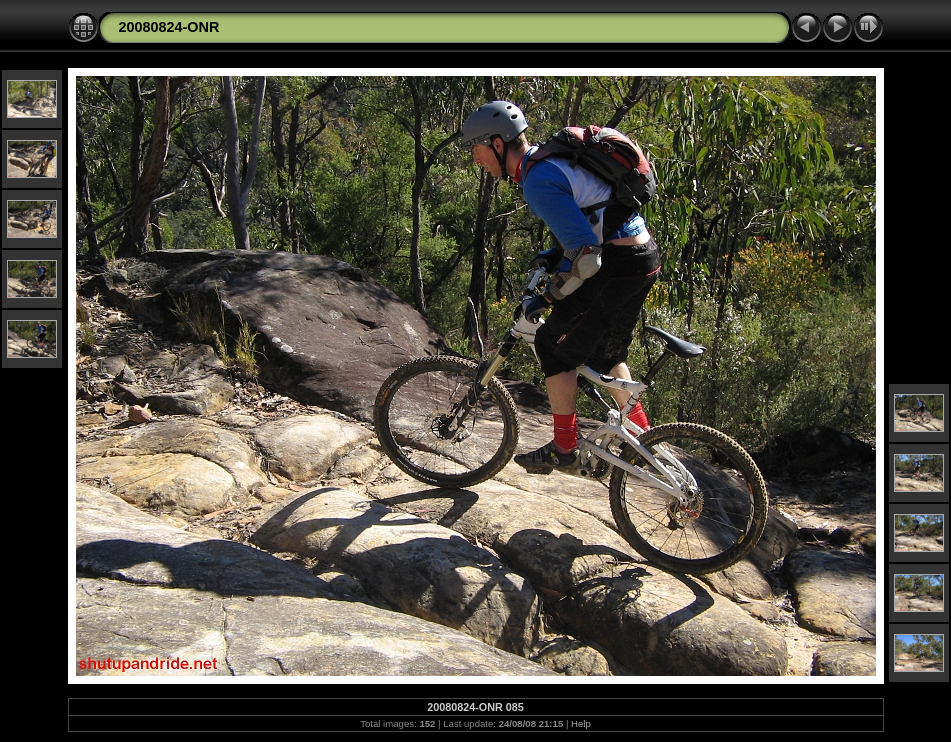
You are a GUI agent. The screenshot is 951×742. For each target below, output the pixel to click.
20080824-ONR (169, 27)
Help (581, 723)
